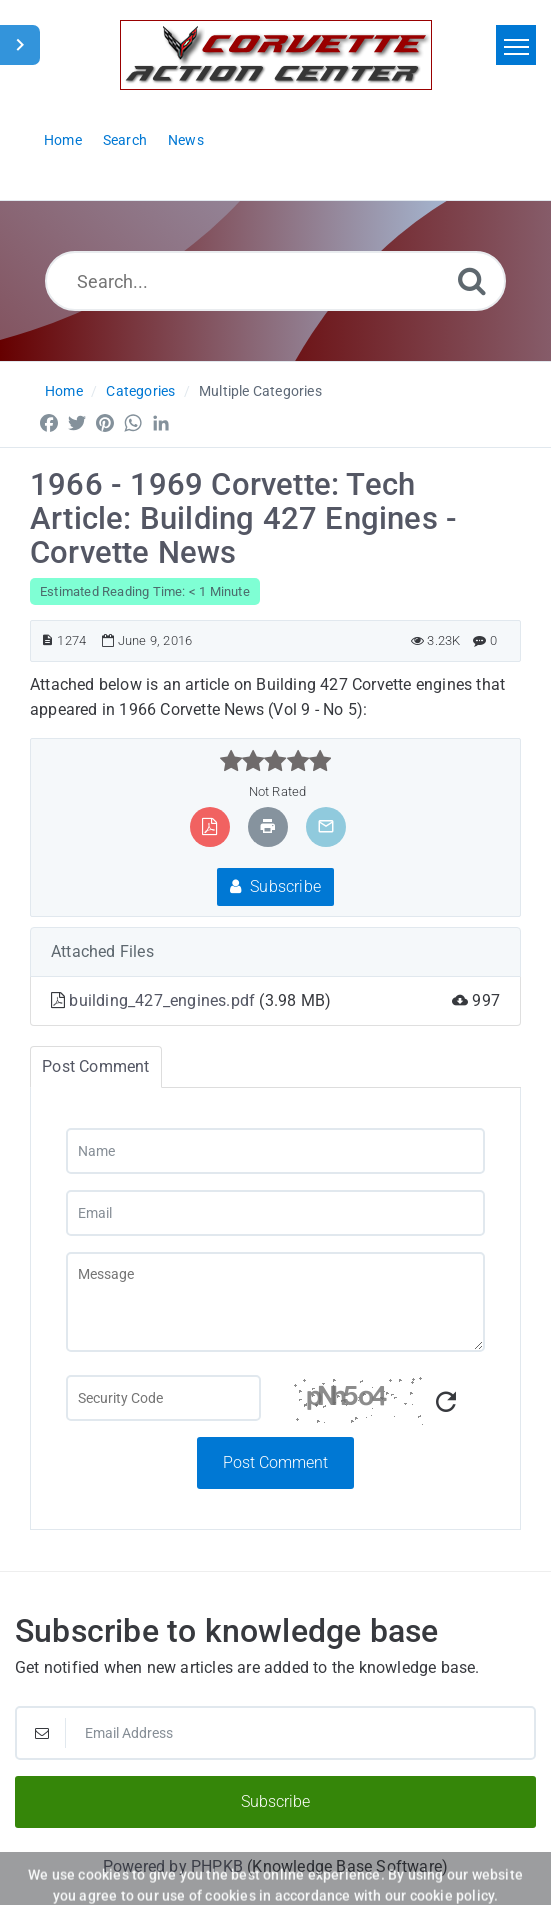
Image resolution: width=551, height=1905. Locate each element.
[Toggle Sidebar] (20, 45)
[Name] (275, 1151)
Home (64, 391)
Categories (140, 391)
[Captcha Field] (163, 1398)
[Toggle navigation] (516, 45)
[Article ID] (47, 640)
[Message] (275, 1302)
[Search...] (275, 281)
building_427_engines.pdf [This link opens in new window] (164, 1000)
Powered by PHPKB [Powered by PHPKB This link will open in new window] (173, 1866)
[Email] (275, 1213)
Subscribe (275, 886)
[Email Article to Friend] (326, 826)
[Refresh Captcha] (446, 1402)
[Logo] (276, 55)
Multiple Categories (260, 391)
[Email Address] (275, 1733)
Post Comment (275, 1462)
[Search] (472, 280)
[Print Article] (268, 826)
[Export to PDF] (209, 826)
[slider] (275, 761)
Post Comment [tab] (95, 1066)
